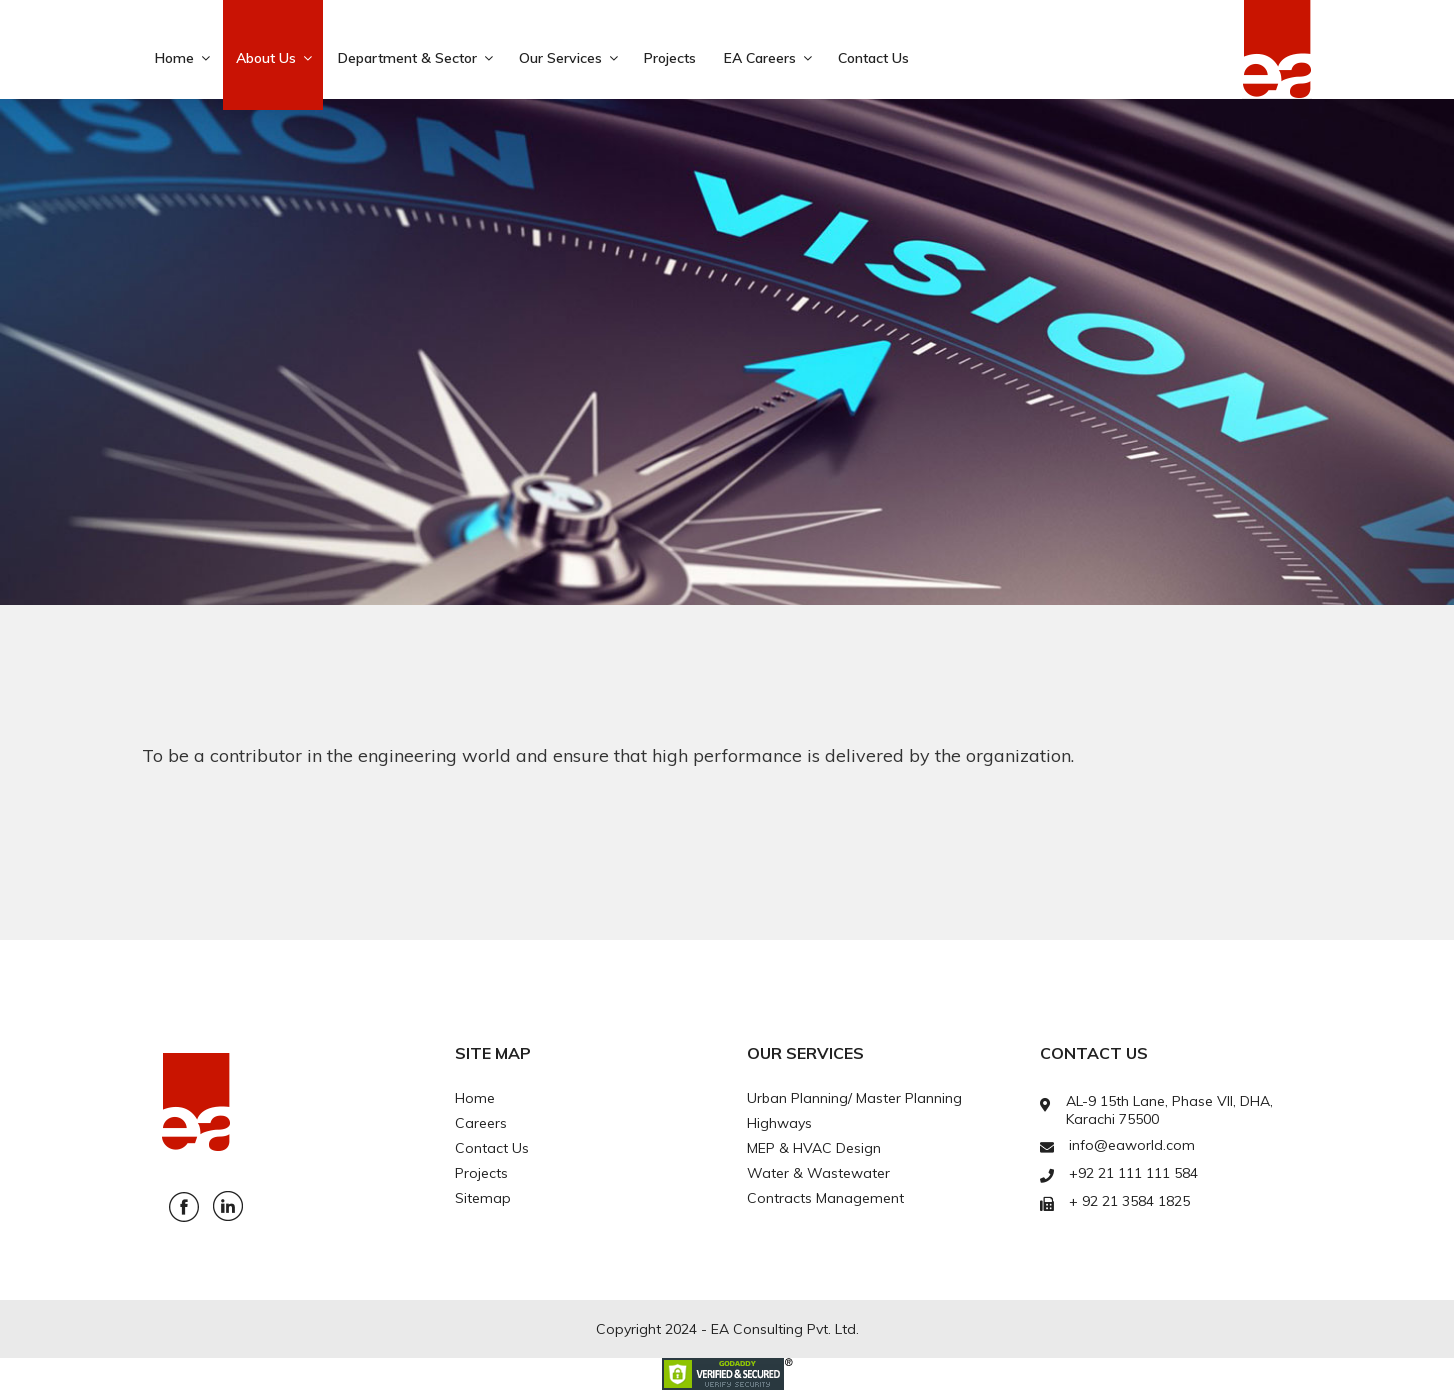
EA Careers (769, 58)
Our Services (570, 58)
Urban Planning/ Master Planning (854, 1098)
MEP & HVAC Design (814, 1148)
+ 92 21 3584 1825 (1129, 1201)
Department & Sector (417, 58)
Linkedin (228, 1206)
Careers (481, 1123)
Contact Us (873, 58)
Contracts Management (825, 1198)
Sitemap (483, 1198)
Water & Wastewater (818, 1173)
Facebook (184, 1207)
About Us (275, 58)
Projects (670, 58)
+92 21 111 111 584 (1133, 1173)
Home (184, 58)
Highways (779, 1123)
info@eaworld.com (1132, 1145)
